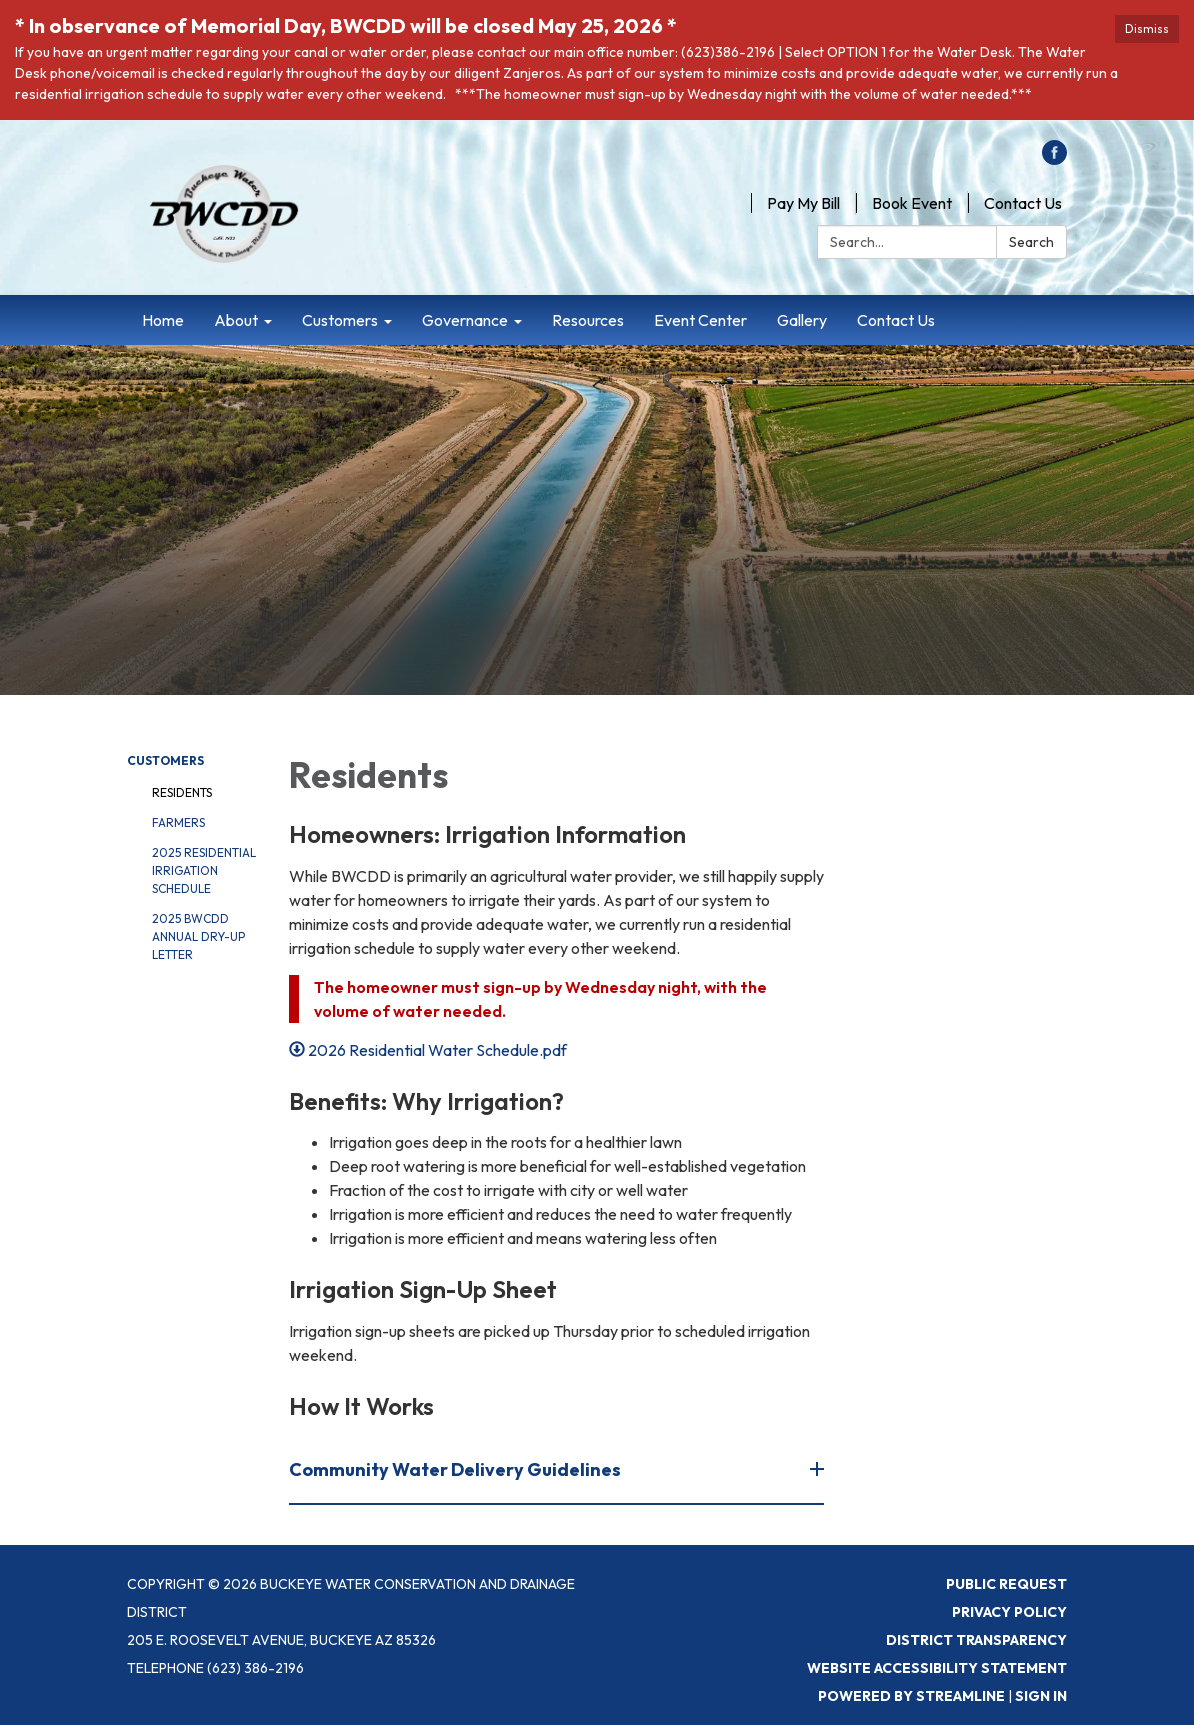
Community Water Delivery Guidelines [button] (456, 1469)
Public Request (1006, 1584)
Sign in (1041, 1696)
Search (1031, 242)
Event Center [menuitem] (700, 320)
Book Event (912, 203)
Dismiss (1147, 28)
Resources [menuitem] (588, 320)
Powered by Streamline (911, 1696)
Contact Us (1023, 203)
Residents (182, 792)
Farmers (178, 822)
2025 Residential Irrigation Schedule (204, 870)
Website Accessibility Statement (937, 1668)
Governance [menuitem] (465, 320)
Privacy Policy (1009, 1612)
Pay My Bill (803, 203)
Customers (165, 760)
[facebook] (1054, 159)
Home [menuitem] (163, 320)
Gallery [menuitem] (802, 320)
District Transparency (976, 1640)
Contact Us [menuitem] (896, 320)
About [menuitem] (236, 320)
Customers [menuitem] (340, 320)
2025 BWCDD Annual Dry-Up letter (198, 936)
